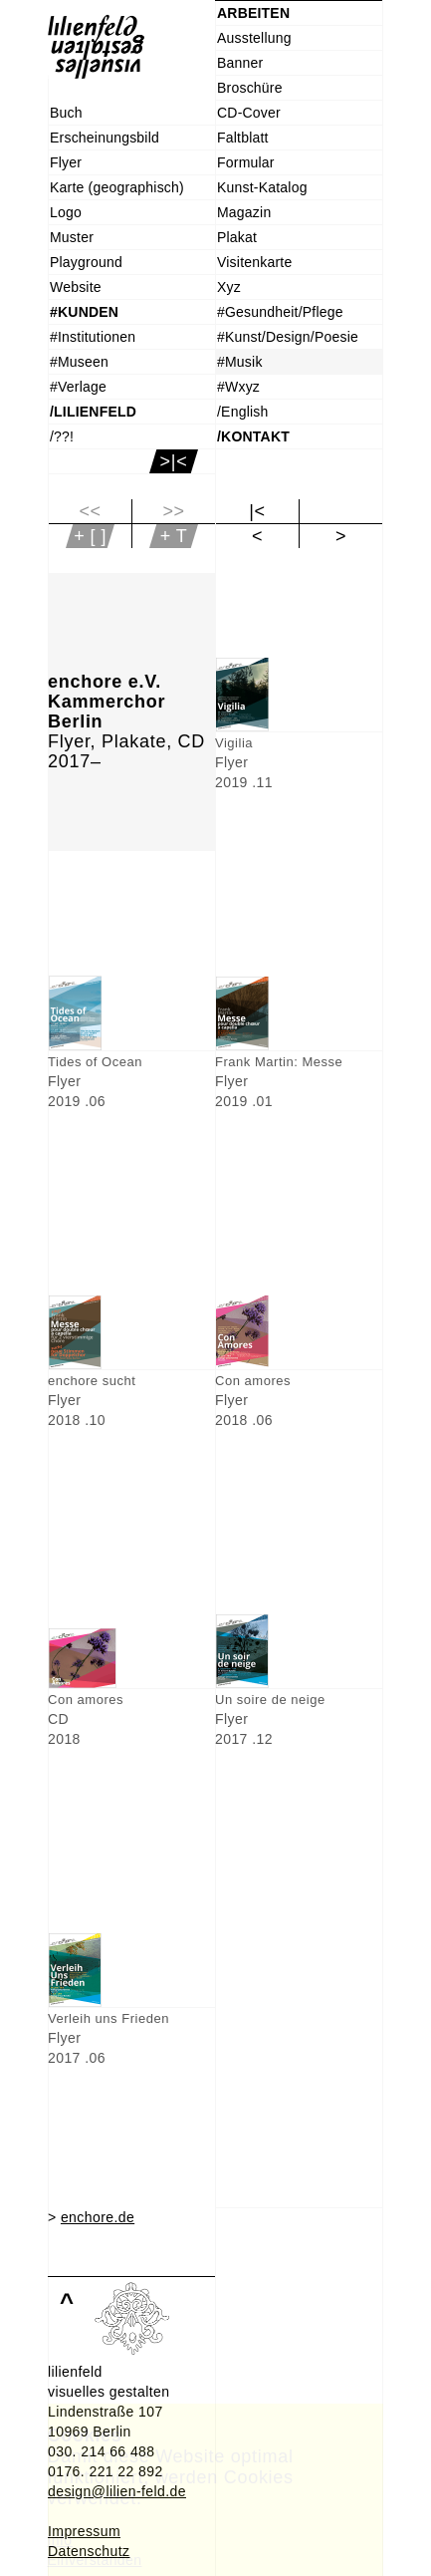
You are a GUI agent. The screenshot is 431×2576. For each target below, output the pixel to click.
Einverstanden (95, 2560)
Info (60, 2540)
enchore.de (97, 2217)
